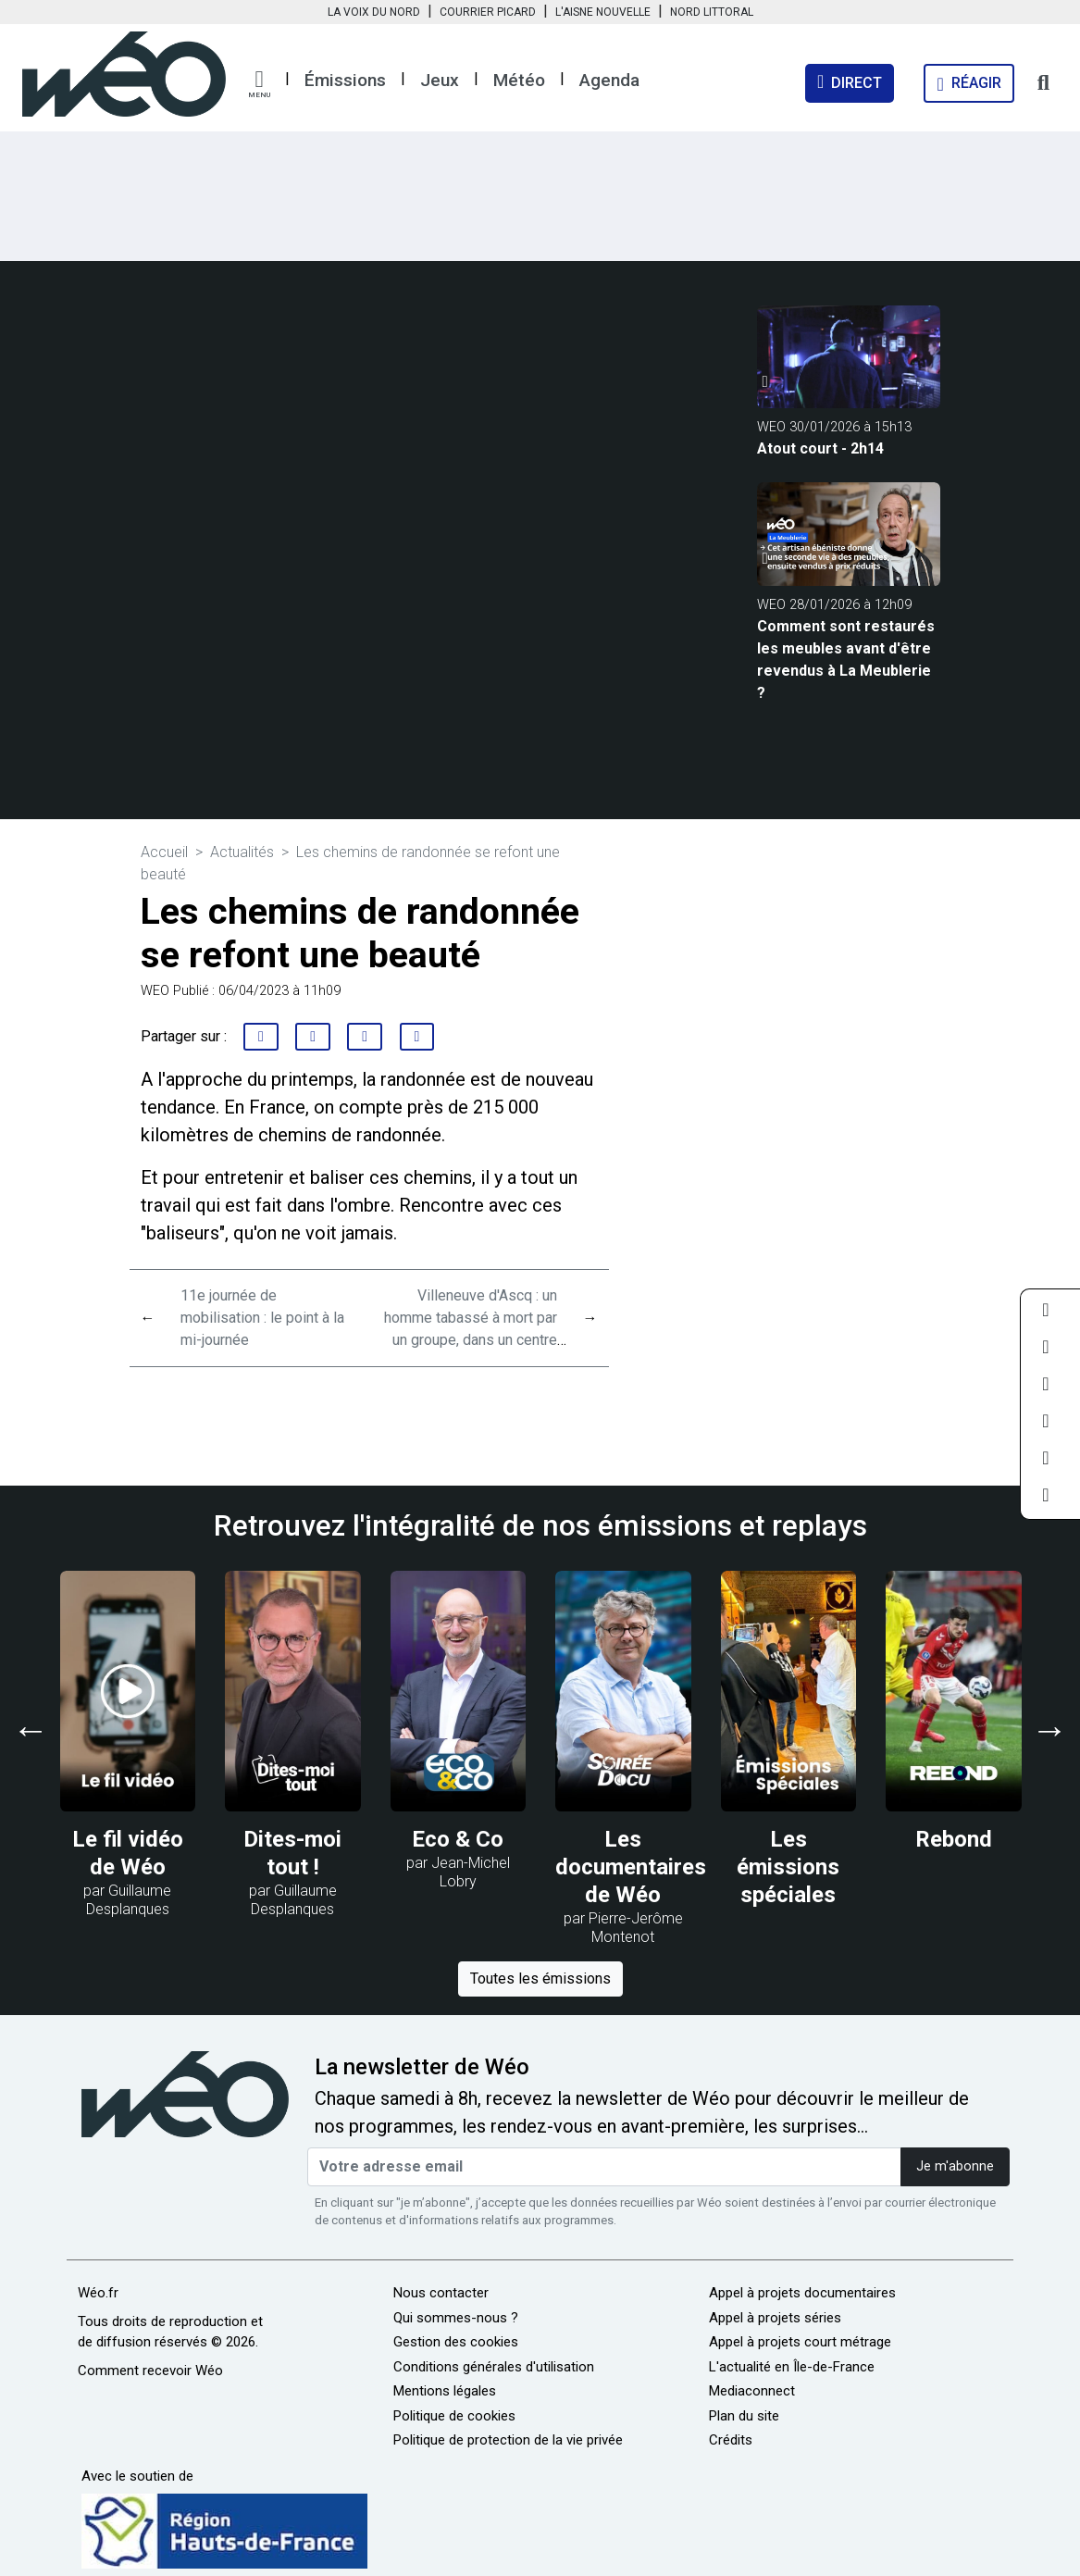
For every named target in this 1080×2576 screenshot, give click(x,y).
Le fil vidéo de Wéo (127, 1853)
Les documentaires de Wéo (630, 1867)
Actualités (242, 852)
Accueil (164, 852)
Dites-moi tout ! (292, 1853)
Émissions (345, 80)
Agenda (609, 80)
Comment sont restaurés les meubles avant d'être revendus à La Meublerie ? (846, 659)
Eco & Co (457, 1839)
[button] (259, 84)
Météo (519, 80)
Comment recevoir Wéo (150, 2370)
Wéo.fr (98, 2292)
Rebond (953, 1839)
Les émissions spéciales (788, 1867)
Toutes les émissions (540, 1978)
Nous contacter (441, 2292)
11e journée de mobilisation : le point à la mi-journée (262, 1318)
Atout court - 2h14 (820, 448)
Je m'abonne (955, 2166)
